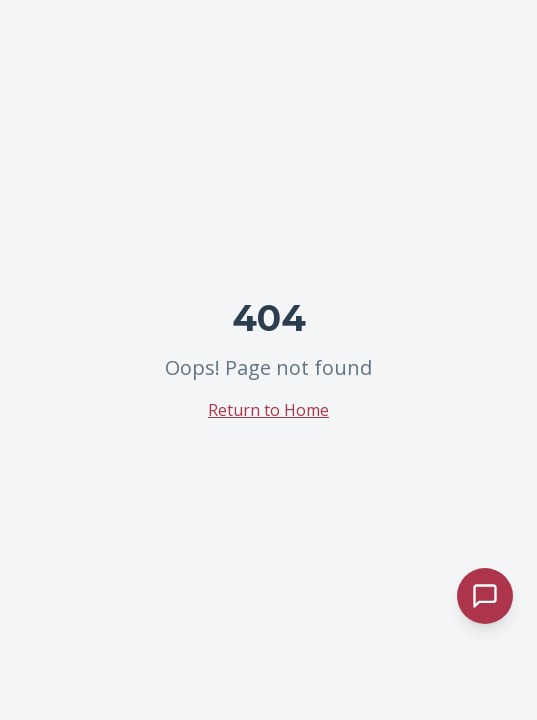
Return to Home (268, 410)
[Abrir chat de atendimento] (485, 596)
